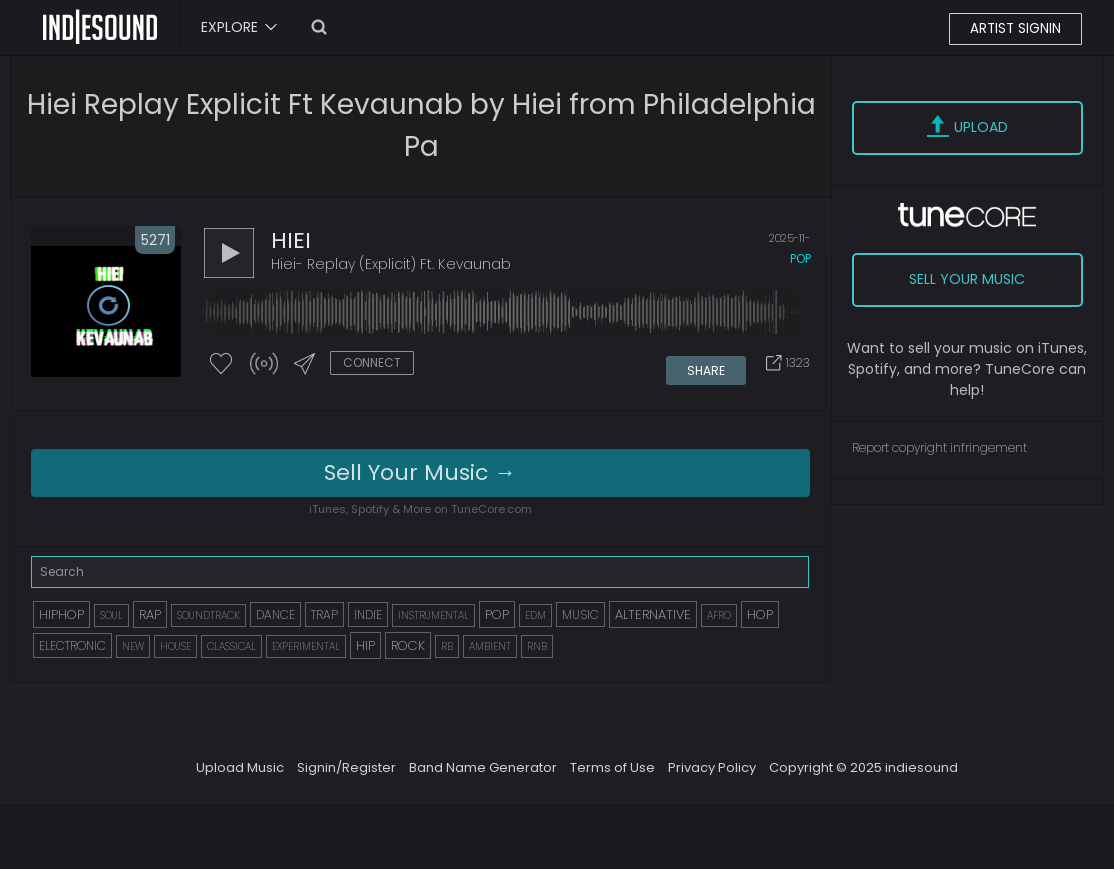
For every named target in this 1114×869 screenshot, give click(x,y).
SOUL (111, 616)
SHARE (707, 366)
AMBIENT (490, 647)
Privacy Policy (712, 768)
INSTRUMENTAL (433, 616)
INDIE (368, 615)
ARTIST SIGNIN (1014, 29)
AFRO (719, 616)
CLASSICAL (231, 647)
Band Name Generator (483, 768)
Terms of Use (612, 768)
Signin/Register (346, 768)
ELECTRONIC (72, 646)
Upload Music (240, 768)
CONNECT (372, 365)
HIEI (291, 243)
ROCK (408, 646)
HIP (365, 646)
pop (800, 261)
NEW (133, 647)
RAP (150, 615)
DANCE (275, 615)
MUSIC (580, 615)
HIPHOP (61, 615)
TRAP (324, 615)
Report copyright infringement (939, 447)
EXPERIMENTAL (306, 647)
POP (497, 615)
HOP (760, 615)
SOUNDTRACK (208, 616)
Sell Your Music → (420, 473)
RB (447, 647)
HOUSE (175, 647)
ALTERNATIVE (653, 615)
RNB (537, 647)
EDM (535, 616)
